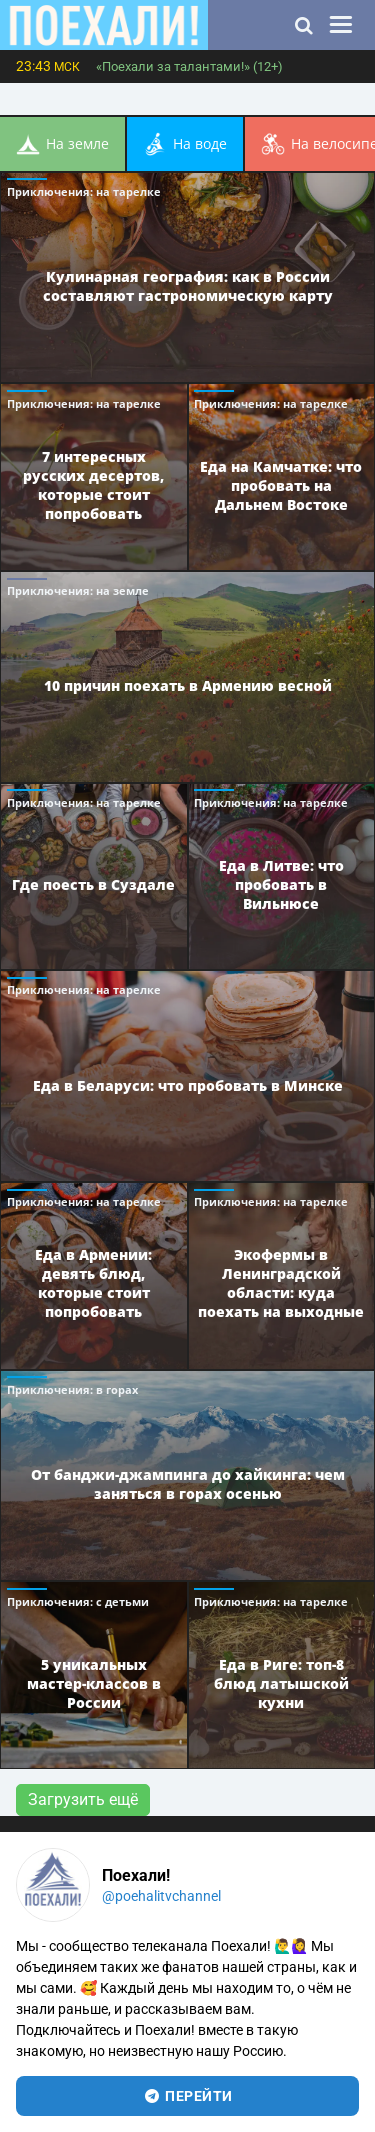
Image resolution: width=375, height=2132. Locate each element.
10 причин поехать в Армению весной (188, 685)
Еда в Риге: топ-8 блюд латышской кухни (281, 1682)
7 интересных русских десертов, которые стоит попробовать (93, 485)
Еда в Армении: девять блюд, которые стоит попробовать (93, 1283)
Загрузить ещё (83, 1799)
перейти (187, 2096)
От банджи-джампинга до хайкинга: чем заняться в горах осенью (188, 1484)
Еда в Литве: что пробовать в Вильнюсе (281, 883)
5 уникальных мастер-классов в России (94, 1682)
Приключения (84, 191)
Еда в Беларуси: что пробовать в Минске (188, 1084)
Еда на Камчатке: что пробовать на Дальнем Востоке (281, 484)
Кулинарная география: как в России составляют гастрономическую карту (188, 286)
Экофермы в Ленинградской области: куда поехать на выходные (281, 1283)
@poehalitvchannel (161, 1896)
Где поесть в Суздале (93, 883)
